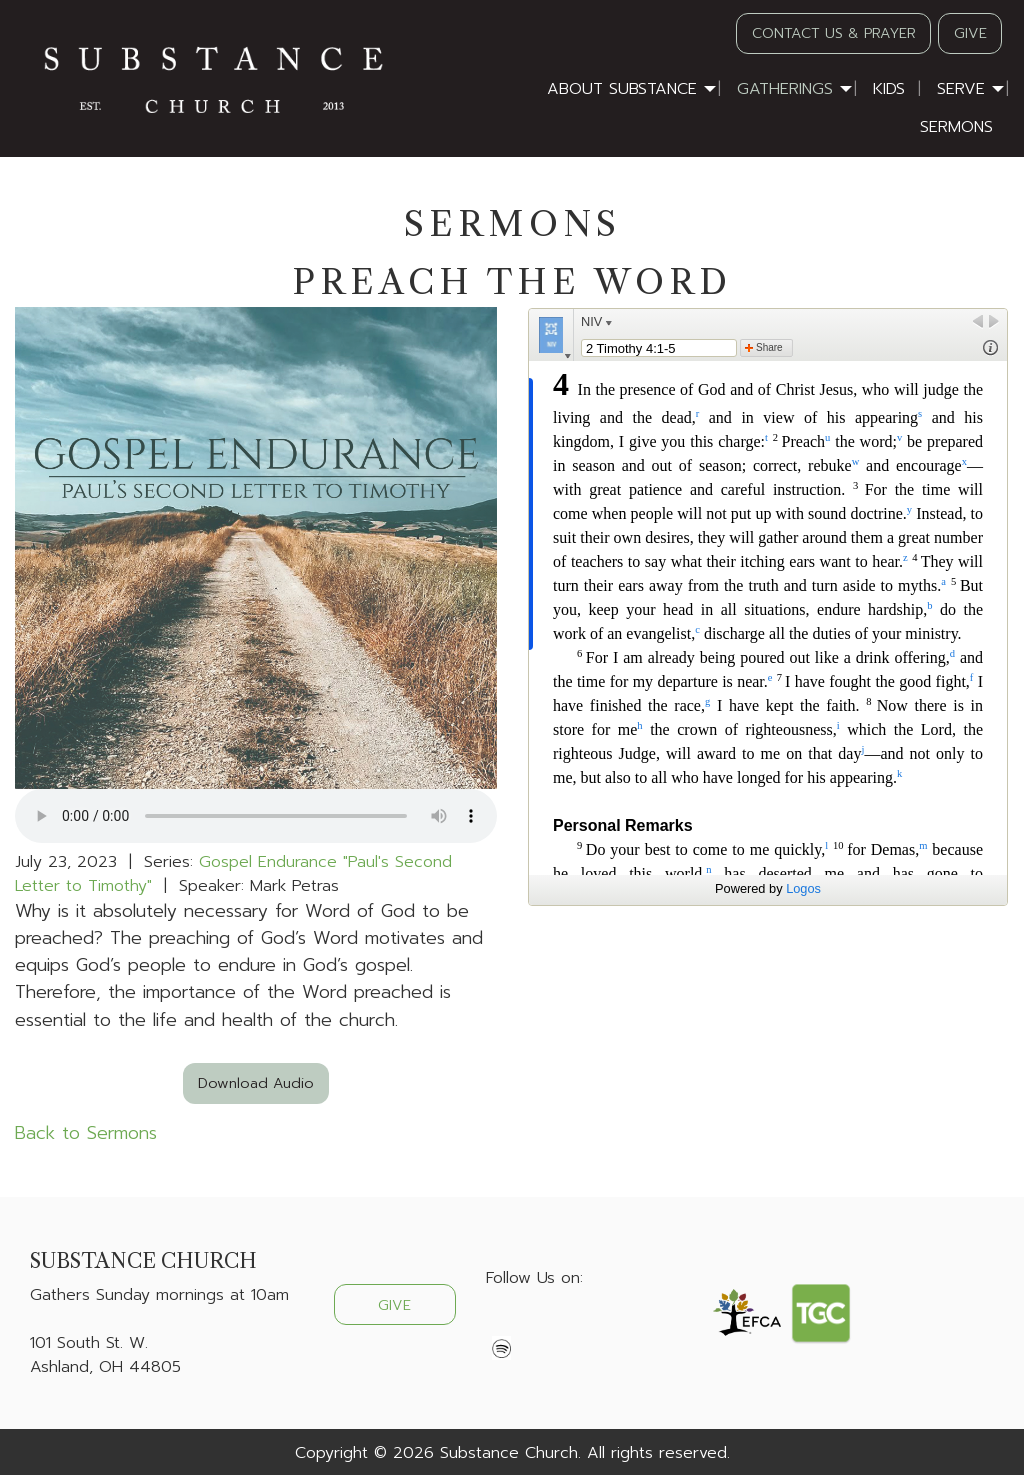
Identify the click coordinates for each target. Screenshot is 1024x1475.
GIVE (970, 33)
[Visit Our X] (534, 1325)
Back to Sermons (86, 1133)
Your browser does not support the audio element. (256, 816)
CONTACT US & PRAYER (834, 33)
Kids (889, 89)
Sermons (956, 127)
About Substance (622, 89)
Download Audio (256, 1083)
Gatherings (785, 89)
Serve (961, 89)
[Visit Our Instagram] (566, 1325)
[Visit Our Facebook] (502, 1325)
